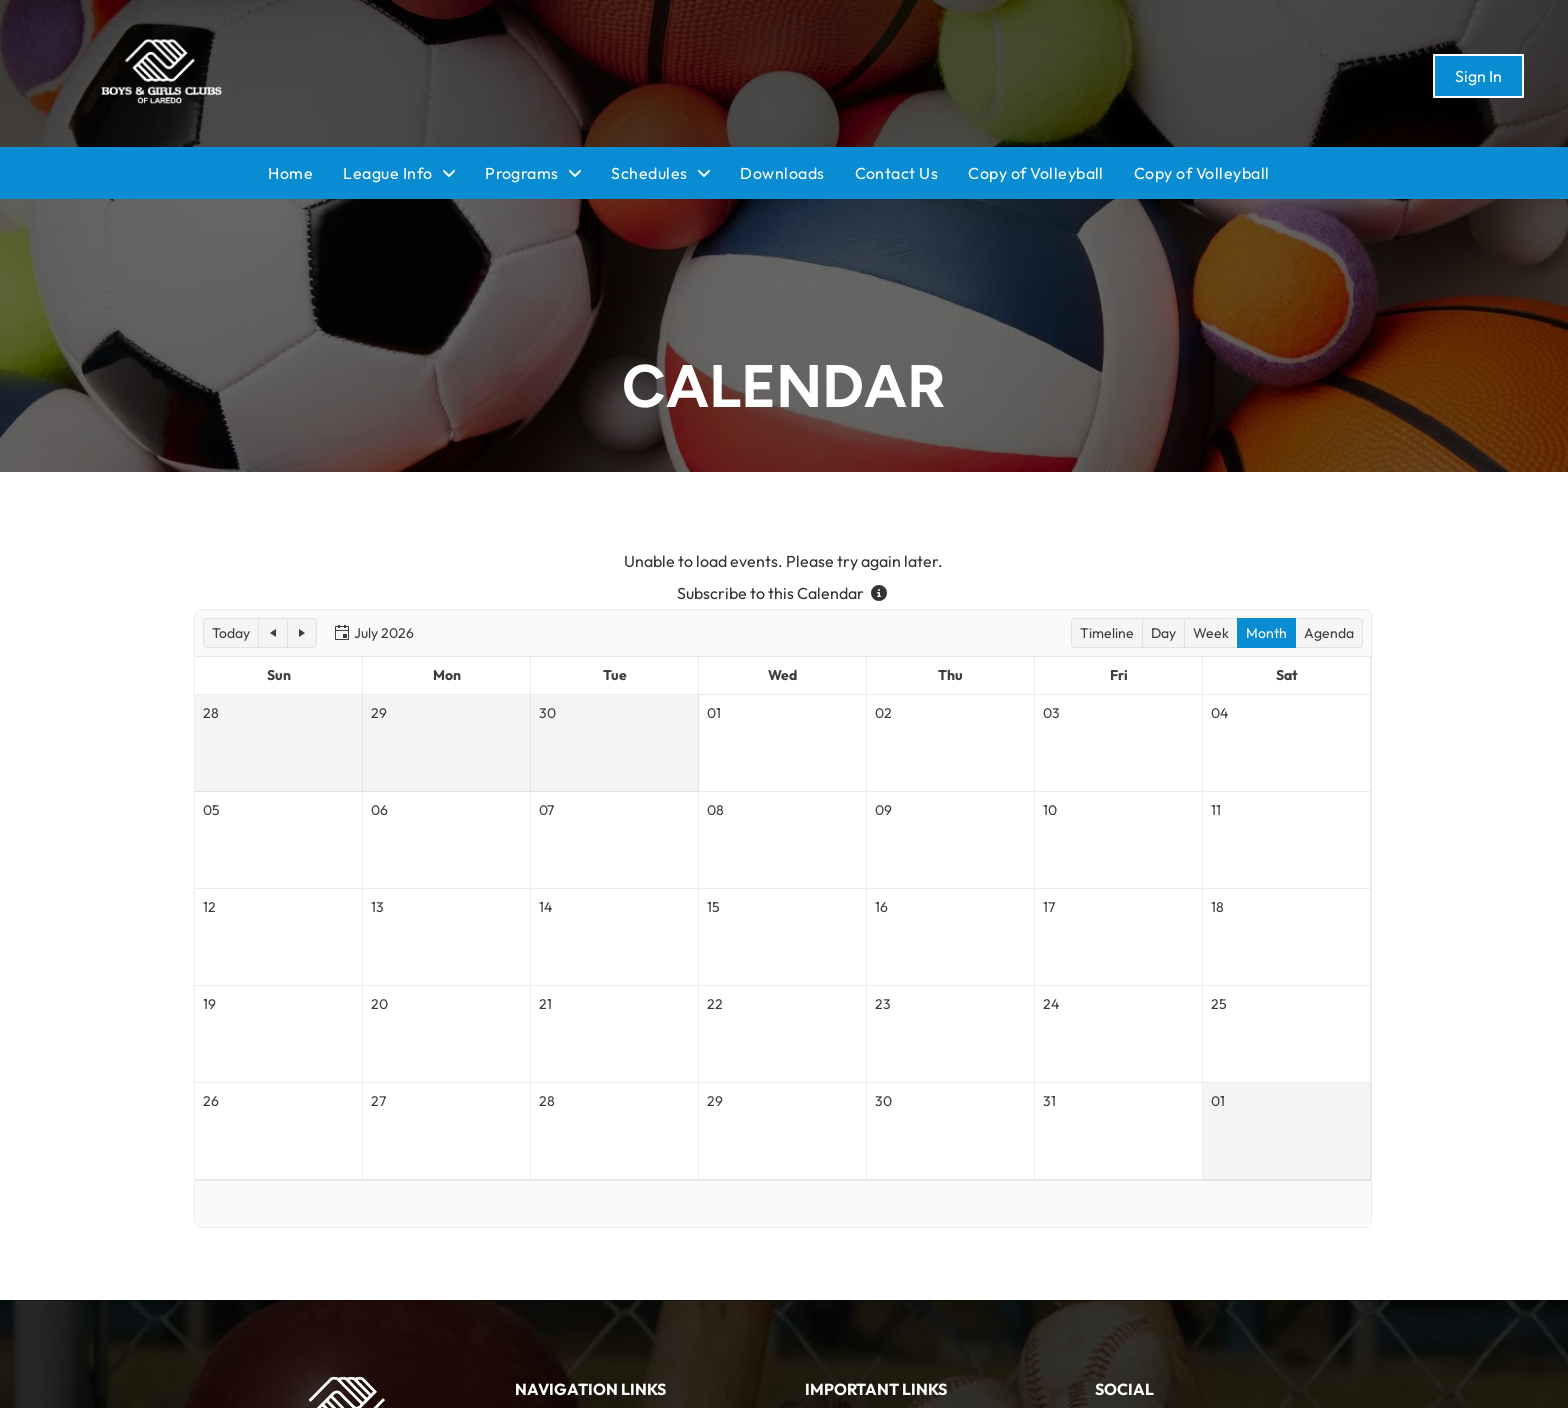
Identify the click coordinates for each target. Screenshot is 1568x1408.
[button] (231, 633)
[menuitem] (305, 173)
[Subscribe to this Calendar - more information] (879, 593)
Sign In (1478, 76)
